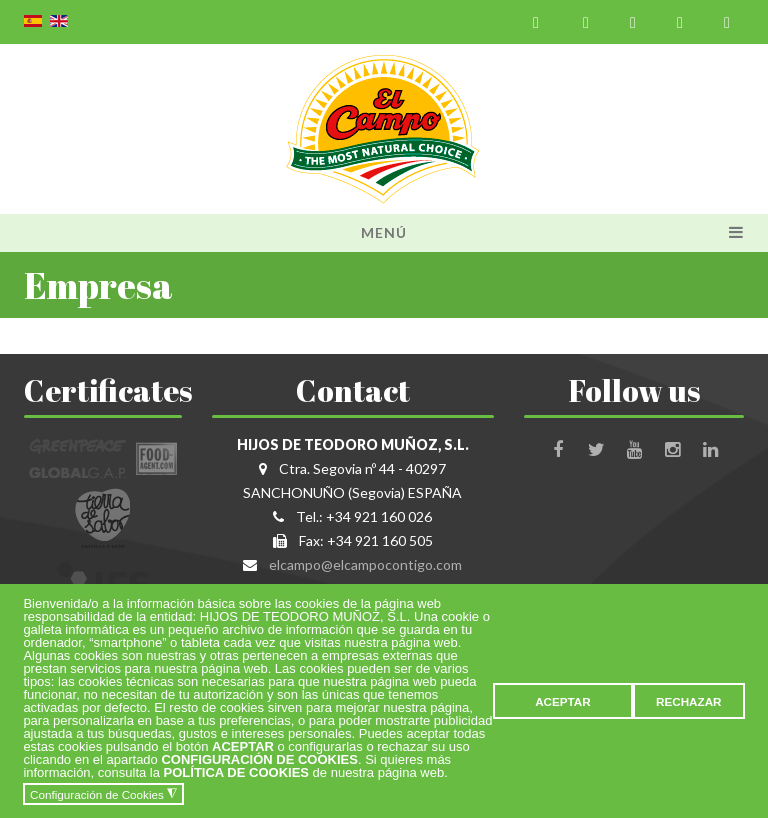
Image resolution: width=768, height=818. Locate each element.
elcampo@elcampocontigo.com (365, 564)
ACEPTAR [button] (563, 701)
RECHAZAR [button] (689, 701)
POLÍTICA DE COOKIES (236, 772)
